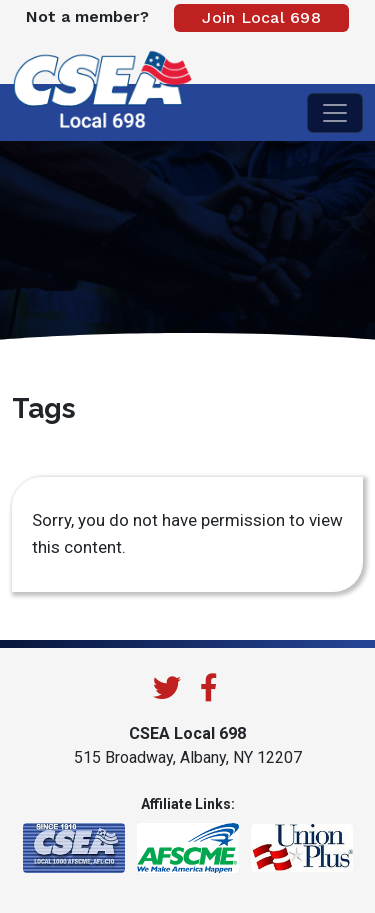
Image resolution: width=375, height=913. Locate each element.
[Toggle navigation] (335, 113)
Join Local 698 (261, 17)
